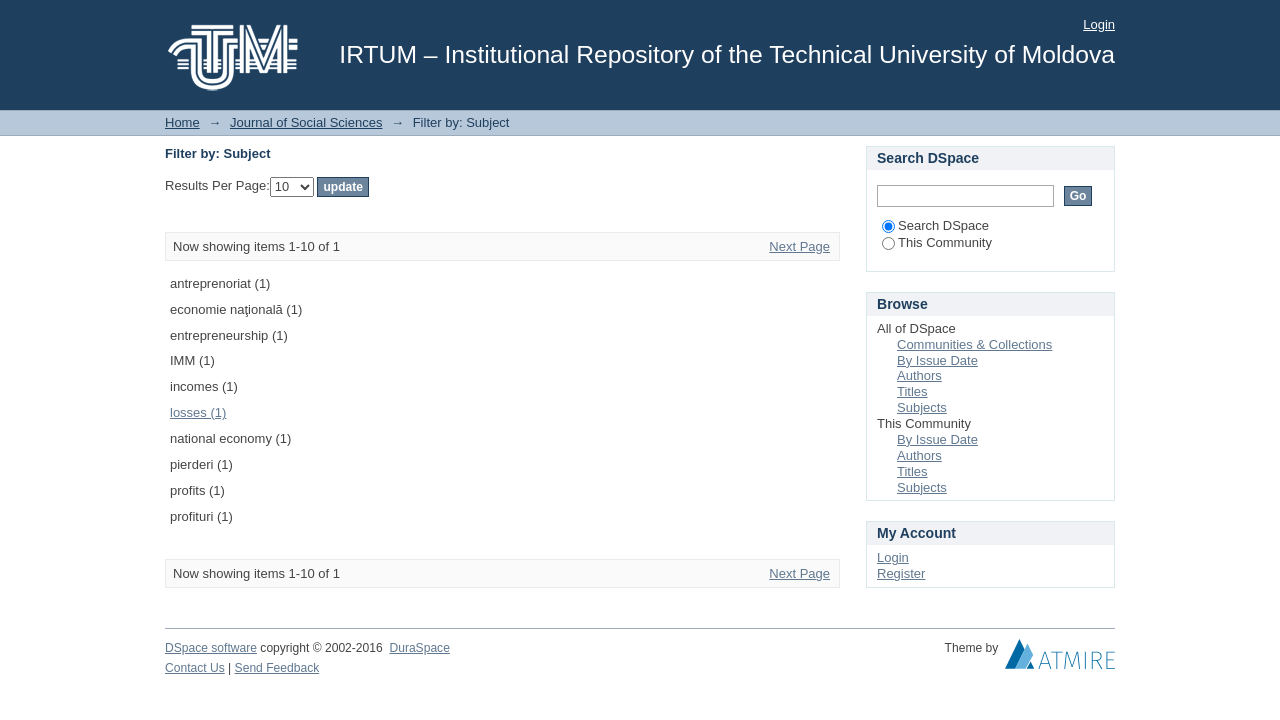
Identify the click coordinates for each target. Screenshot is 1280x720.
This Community (937, 242)
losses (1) (198, 412)
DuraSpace (419, 648)
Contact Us (195, 668)
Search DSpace (935, 225)
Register (901, 573)
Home (182, 122)
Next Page (799, 246)
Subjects (922, 407)
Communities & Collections (974, 344)
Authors (919, 375)
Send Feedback (277, 668)
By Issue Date (937, 360)
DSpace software (211, 648)
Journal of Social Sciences (306, 122)
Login (1099, 24)
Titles (912, 391)
